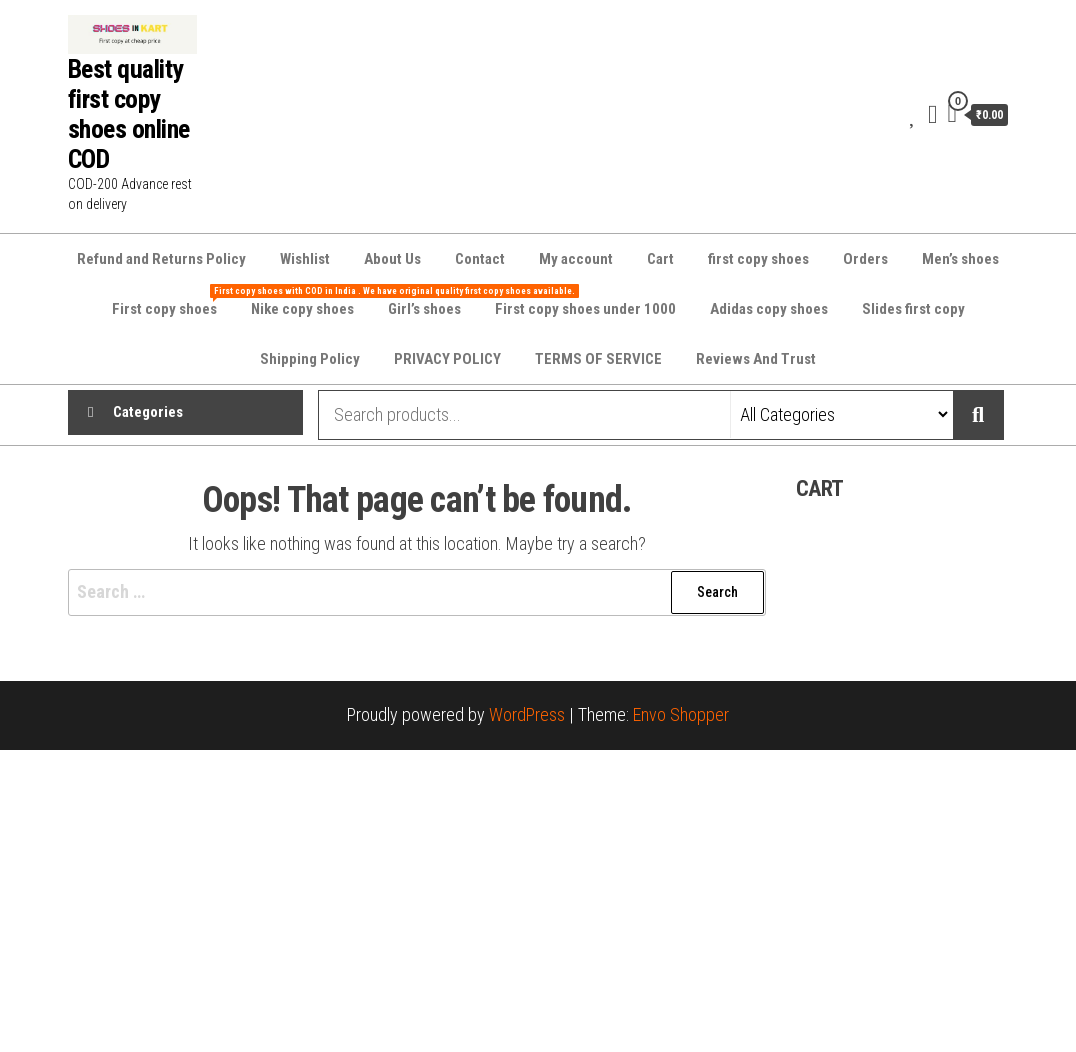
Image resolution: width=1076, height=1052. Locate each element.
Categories (148, 415)
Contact (480, 259)
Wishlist (305, 259)
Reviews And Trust (756, 359)
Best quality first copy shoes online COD (129, 114)
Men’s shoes (960, 259)
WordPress (527, 714)
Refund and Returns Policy (161, 259)
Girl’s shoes (424, 309)
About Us (392, 259)
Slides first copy (913, 309)
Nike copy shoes (302, 309)
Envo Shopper (681, 714)
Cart (660, 259)
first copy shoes (758, 259)
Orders (865, 259)
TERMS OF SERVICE (598, 359)
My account (576, 259)
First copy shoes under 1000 (585, 309)
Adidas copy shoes (769, 309)
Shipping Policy (310, 359)
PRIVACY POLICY (447, 359)
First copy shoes (172, 301)
